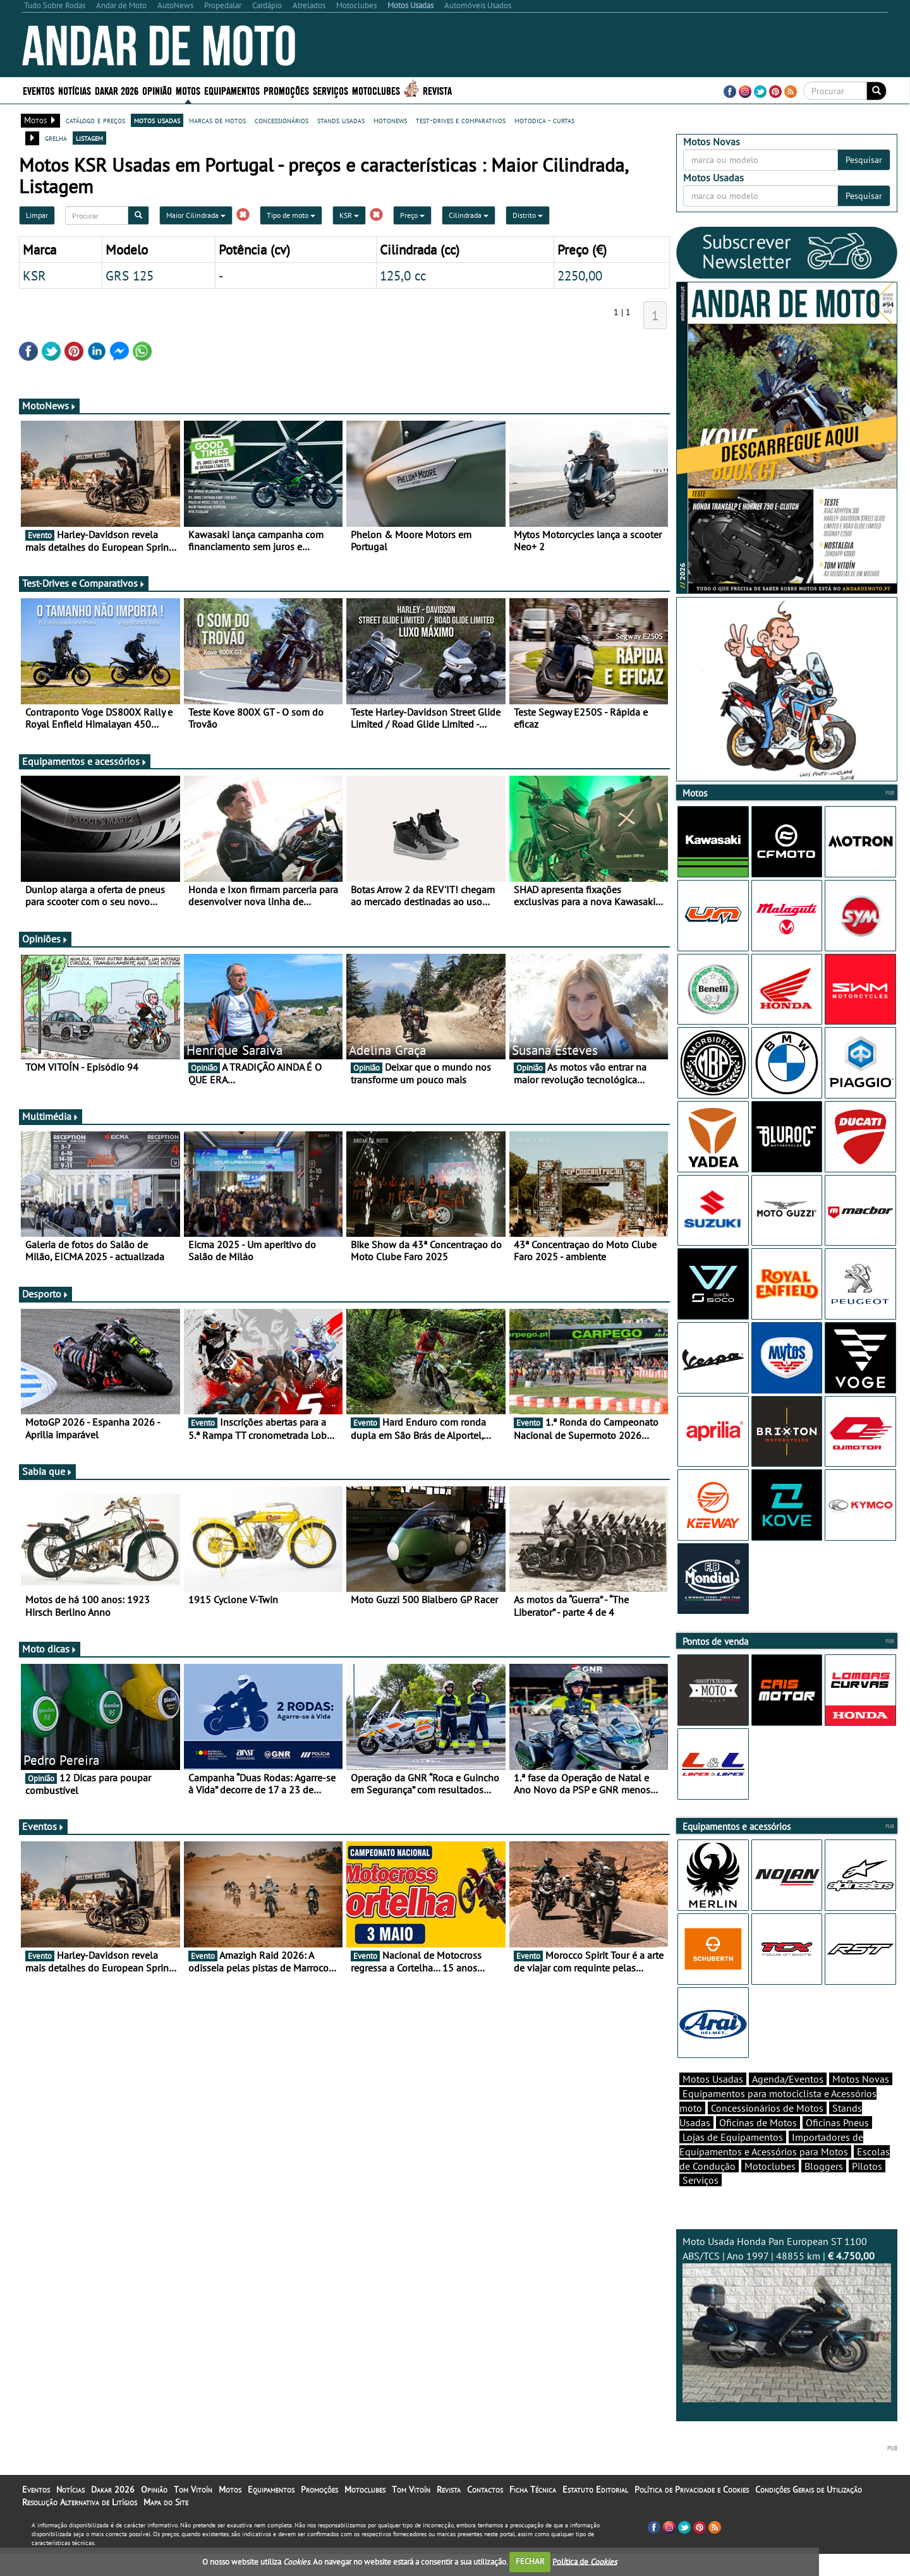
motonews (390, 120)
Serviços (330, 90)
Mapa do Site (165, 2524)
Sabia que (47, 1471)
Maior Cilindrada (196, 215)
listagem (89, 137)
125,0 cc (403, 275)
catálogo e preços (95, 120)
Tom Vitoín (193, 2511)
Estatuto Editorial (595, 2511)
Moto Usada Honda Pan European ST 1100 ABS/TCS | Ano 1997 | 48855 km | (786, 2340)
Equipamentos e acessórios (84, 761)
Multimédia (50, 1116)
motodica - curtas (544, 120)
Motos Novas (860, 2101)
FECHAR (530, 2561)
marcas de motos (217, 120)
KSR (349, 215)
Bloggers (823, 2188)
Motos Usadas (712, 2101)
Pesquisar (864, 160)
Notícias (74, 90)
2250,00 (579, 275)
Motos (188, 90)
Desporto (45, 1293)
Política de (584, 2561)
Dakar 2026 (116, 90)
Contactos (485, 2511)
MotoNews (49, 405)
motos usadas (157, 120)
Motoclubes (376, 90)
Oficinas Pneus (837, 2144)
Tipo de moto (291, 215)
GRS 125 (130, 275)
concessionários (281, 120)
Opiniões (45, 938)
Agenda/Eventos (787, 2101)
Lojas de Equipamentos (732, 2159)
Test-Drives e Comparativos (83, 583)
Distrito (528, 215)
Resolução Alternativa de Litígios (79, 2524)
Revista (437, 90)
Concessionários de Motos (767, 2130)
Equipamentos (232, 90)
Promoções (286, 90)
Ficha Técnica (532, 2511)
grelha (56, 137)
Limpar (37, 215)
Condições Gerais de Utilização (808, 2511)
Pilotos (867, 2188)
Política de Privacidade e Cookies (691, 2511)
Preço (412, 215)
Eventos (38, 90)
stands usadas (341, 120)
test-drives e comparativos (461, 120)
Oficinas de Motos (758, 2144)
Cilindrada (468, 215)
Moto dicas (49, 1648)
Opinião (157, 90)
